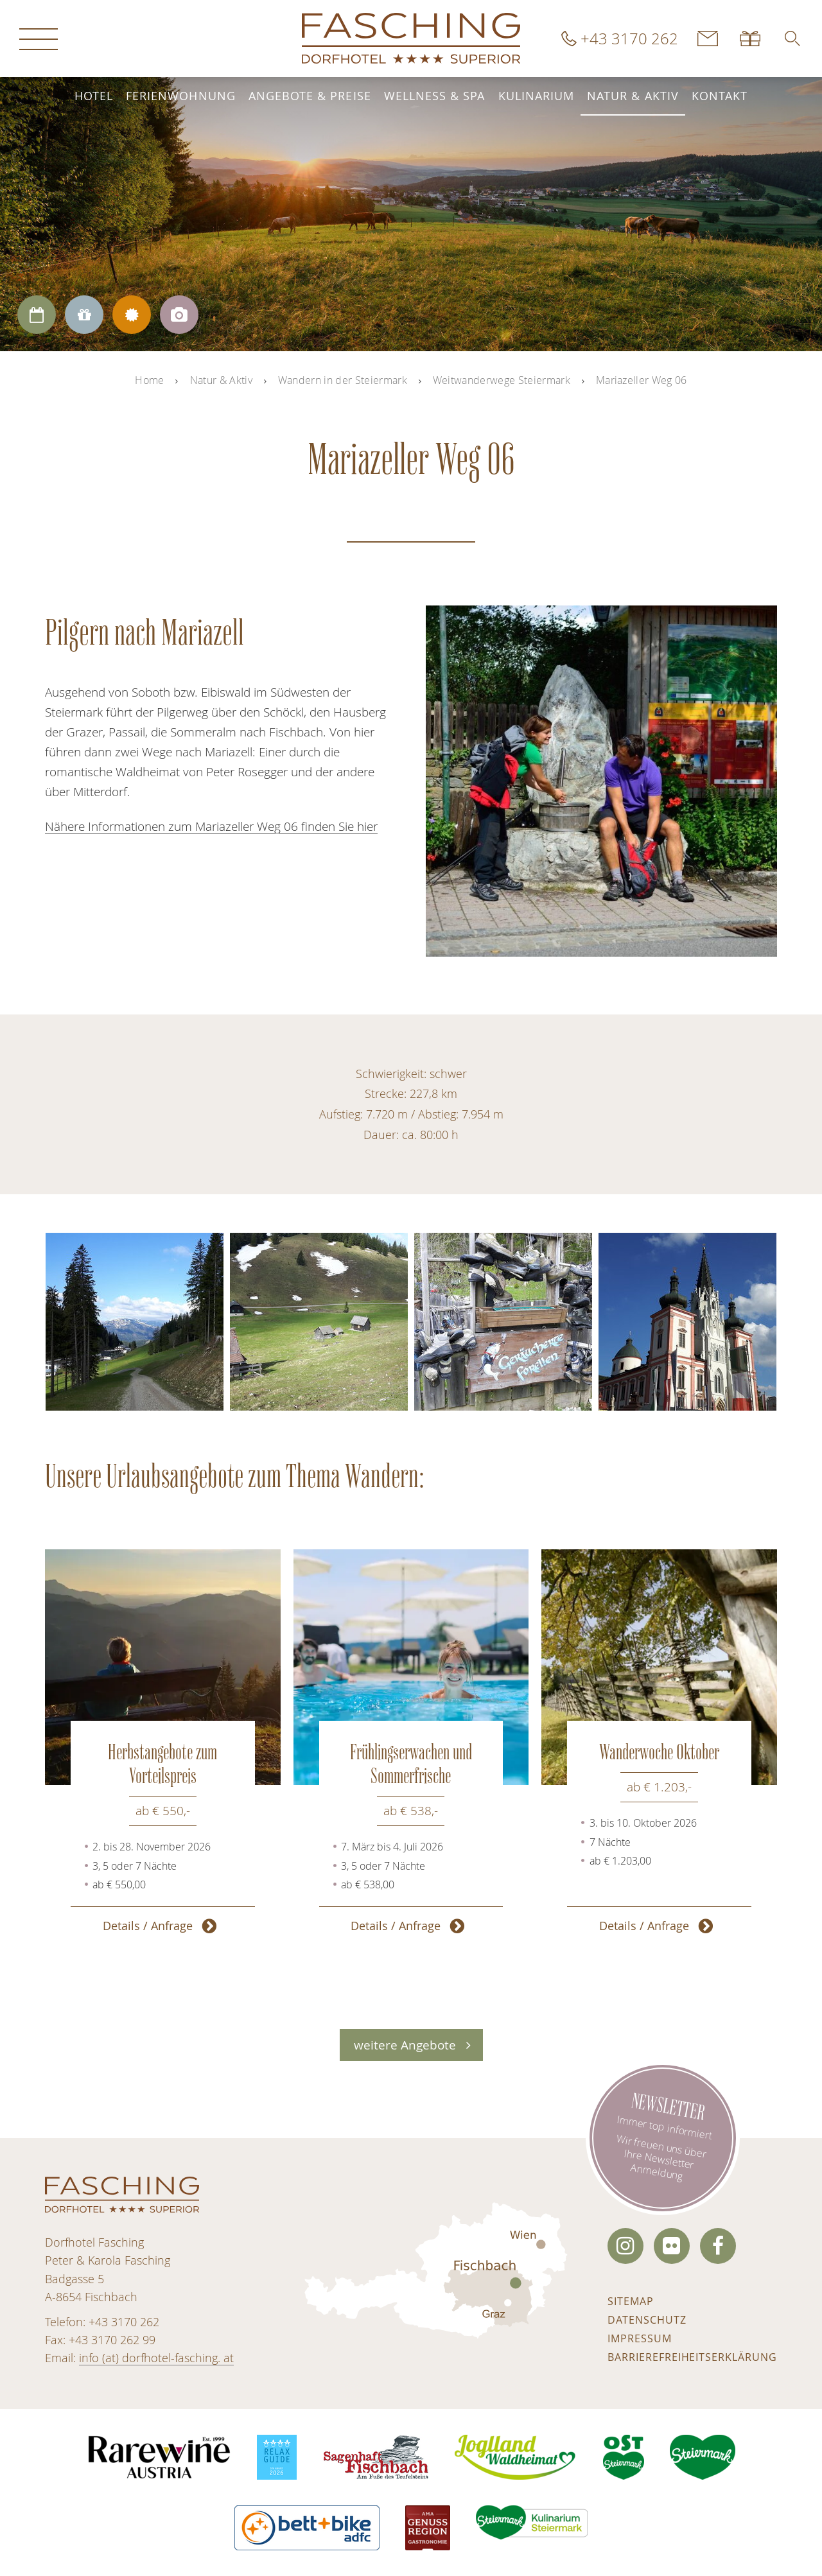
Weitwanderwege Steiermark (501, 380)
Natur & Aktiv (633, 96)
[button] (792, 38)
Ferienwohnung (181, 96)
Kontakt (720, 96)
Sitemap (631, 2301)
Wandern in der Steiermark (342, 380)
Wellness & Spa (434, 96)
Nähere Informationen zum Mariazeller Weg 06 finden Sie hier (211, 826)
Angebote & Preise (310, 96)
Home (149, 380)
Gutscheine (751, 38)
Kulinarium (536, 96)
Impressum (640, 2338)
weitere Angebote (405, 2045)
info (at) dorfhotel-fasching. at (156, 2358)
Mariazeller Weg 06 (641, 380)
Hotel (93, 96)
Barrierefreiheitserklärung (692, 2357)
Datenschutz (647, 2320)
